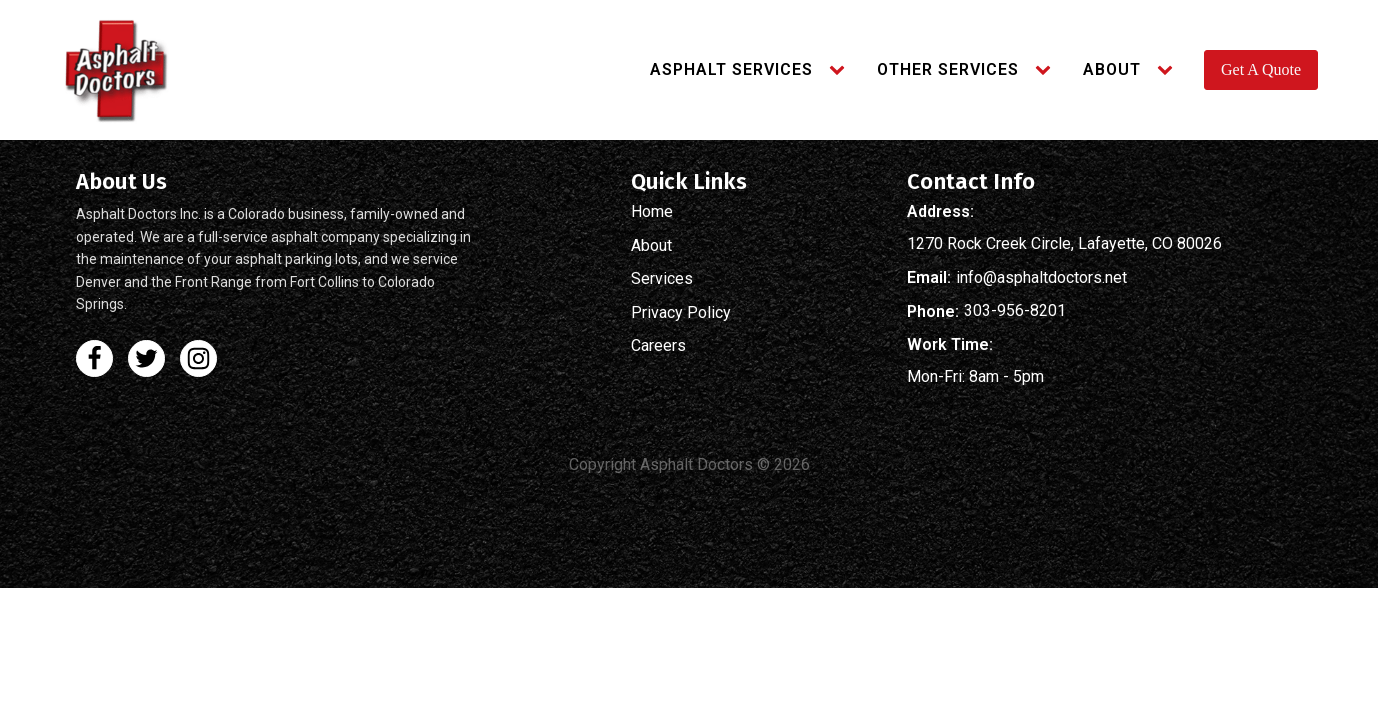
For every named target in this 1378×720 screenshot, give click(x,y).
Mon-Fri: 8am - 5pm (975, 377)
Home (652, 212)
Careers (658, 346)
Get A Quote (1261, 69)
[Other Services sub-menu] (1047, 70)
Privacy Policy (681, 313)
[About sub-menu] (1169, 70)
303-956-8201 (1015, 311)
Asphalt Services (731, 69)
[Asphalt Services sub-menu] (841, 70)
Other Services (948, 69)
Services (662, 279)
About (1112, 69)
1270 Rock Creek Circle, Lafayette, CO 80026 (1064, 244)
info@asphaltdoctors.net (1041, 278)
